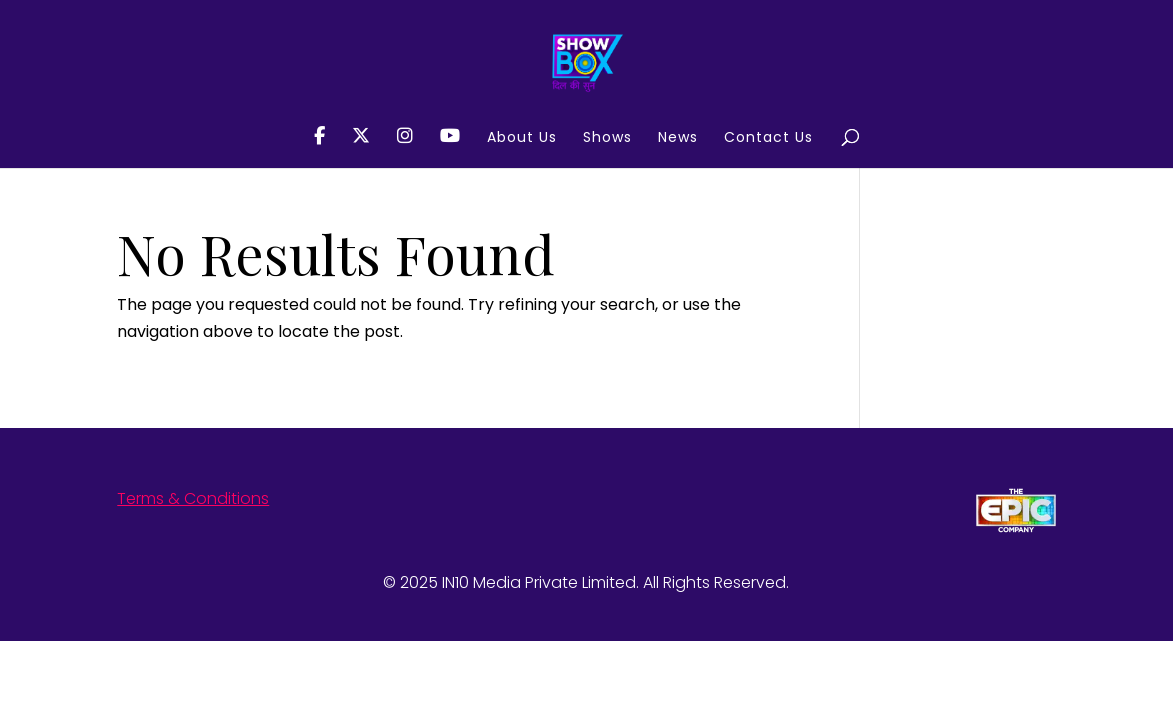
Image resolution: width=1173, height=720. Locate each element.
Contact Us (768, 138)
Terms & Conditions (193, 498)
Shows (607, 138)
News (678, 138)
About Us (522, 138)
